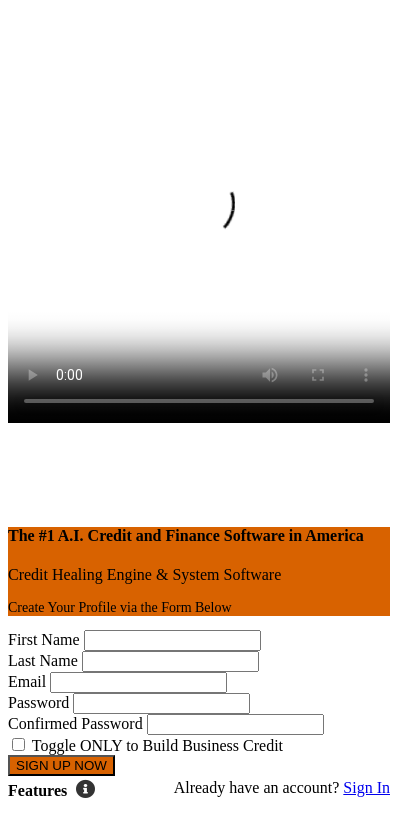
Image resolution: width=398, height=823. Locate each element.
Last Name (43, 660)
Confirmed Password (75, 723)
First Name (44, 639)
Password (38, 702)
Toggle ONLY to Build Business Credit (157, 745)
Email (27, 681)
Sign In (366, 787)
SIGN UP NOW (61, 765)
